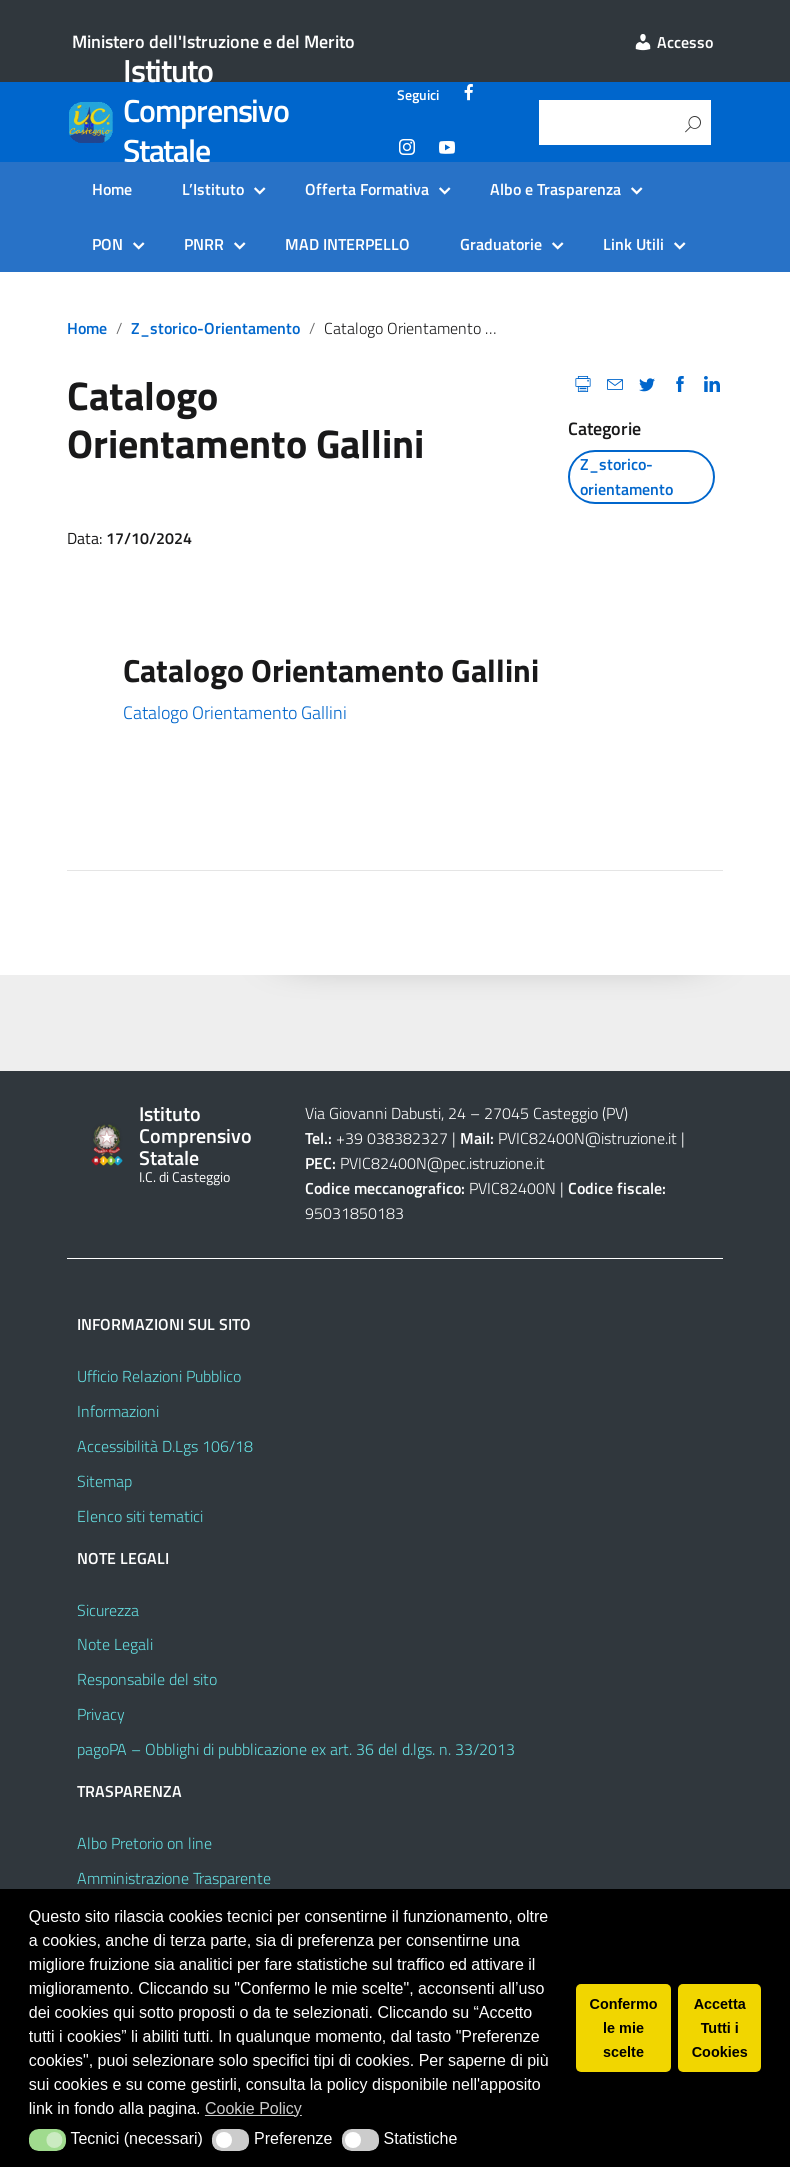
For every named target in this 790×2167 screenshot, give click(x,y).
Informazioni (118, 1411)
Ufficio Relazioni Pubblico (159, 1376)
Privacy (101, 1714)
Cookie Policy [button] (253, 2108)
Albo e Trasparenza (555, 189)
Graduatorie (501, 244)
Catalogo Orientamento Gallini (235, 712)
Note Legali (115, 1644)
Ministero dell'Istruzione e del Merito (213, 41)
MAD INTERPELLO (347, 244)
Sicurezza (108, 1610)
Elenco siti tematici (140, 1516)
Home (112, 189)
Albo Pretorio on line (144, 1843)
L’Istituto (213, 189)
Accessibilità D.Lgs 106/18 (165, 1446)
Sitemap (104, 1481)
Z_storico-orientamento (215, 328)
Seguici (418, 95)
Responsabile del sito (147, 1679)
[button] (47, 2140)
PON (107, 244)
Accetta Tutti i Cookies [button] (720, 2028)
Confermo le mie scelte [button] (624, 2028)
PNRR (204, 244)
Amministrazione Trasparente (174, 1878)
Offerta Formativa (367, 189)
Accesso (673, 42)
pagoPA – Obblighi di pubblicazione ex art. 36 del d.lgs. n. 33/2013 (296, 1749)
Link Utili (633, 244)
